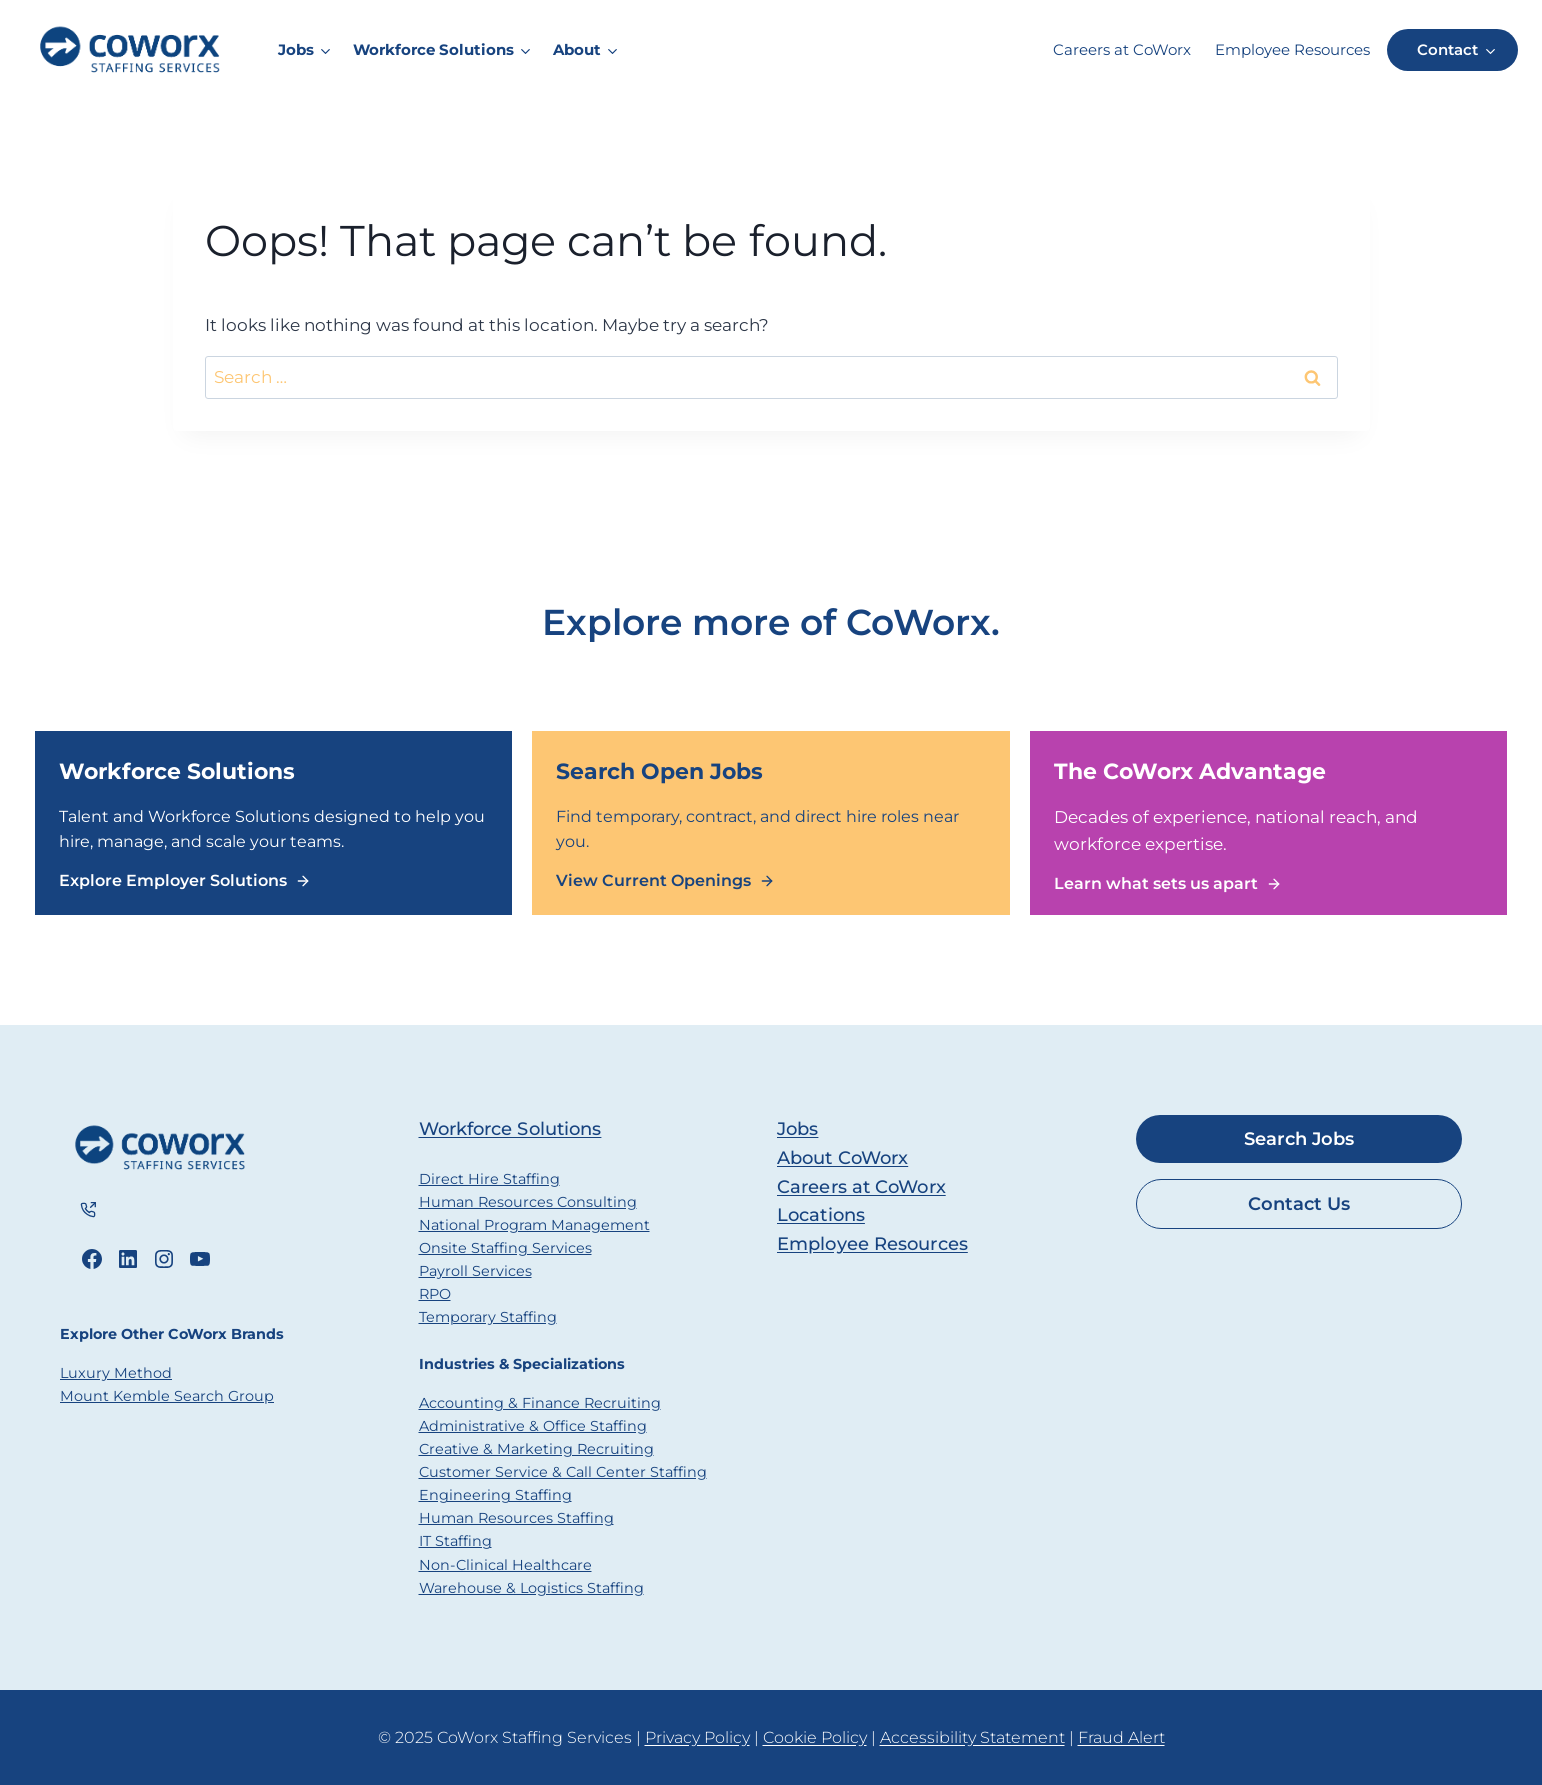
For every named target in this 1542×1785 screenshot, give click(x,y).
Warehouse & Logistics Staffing (531, 1588)
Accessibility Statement (972, 1737)
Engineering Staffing (495, 1495)
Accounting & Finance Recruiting (540, 1403)
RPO (435, 1294)
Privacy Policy (697, 1737)
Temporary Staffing (488, 1317)
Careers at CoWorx (1122, 49)
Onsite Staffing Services (505, 1248)
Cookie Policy (815, 1737)
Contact (1447, 49)
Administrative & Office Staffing (533, 1426)
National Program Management (534, 1225)
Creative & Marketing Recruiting (536, 1449)
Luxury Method (116, 1374)
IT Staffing (455, 1541)
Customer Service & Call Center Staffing (563, 1472)
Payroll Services (475, 1271)
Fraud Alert (1121, 1737)
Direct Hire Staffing (489, 1179)
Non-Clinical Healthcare (505, 1565)
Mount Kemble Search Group (167, 1397)
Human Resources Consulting (528, 1202)
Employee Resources (1292, 49)
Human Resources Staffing (516, 1518)
